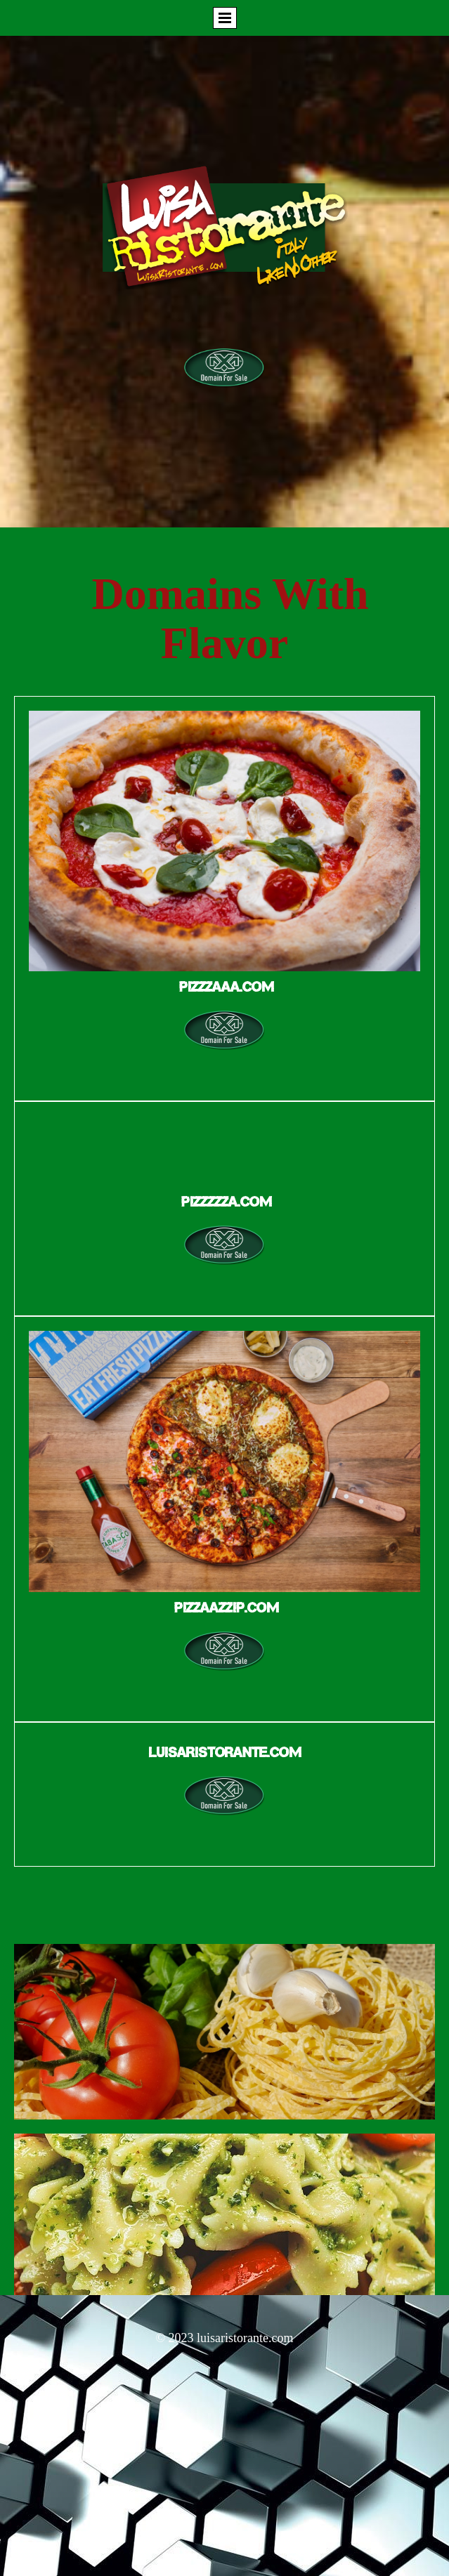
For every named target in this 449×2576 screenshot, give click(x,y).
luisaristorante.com (245, 2338)
